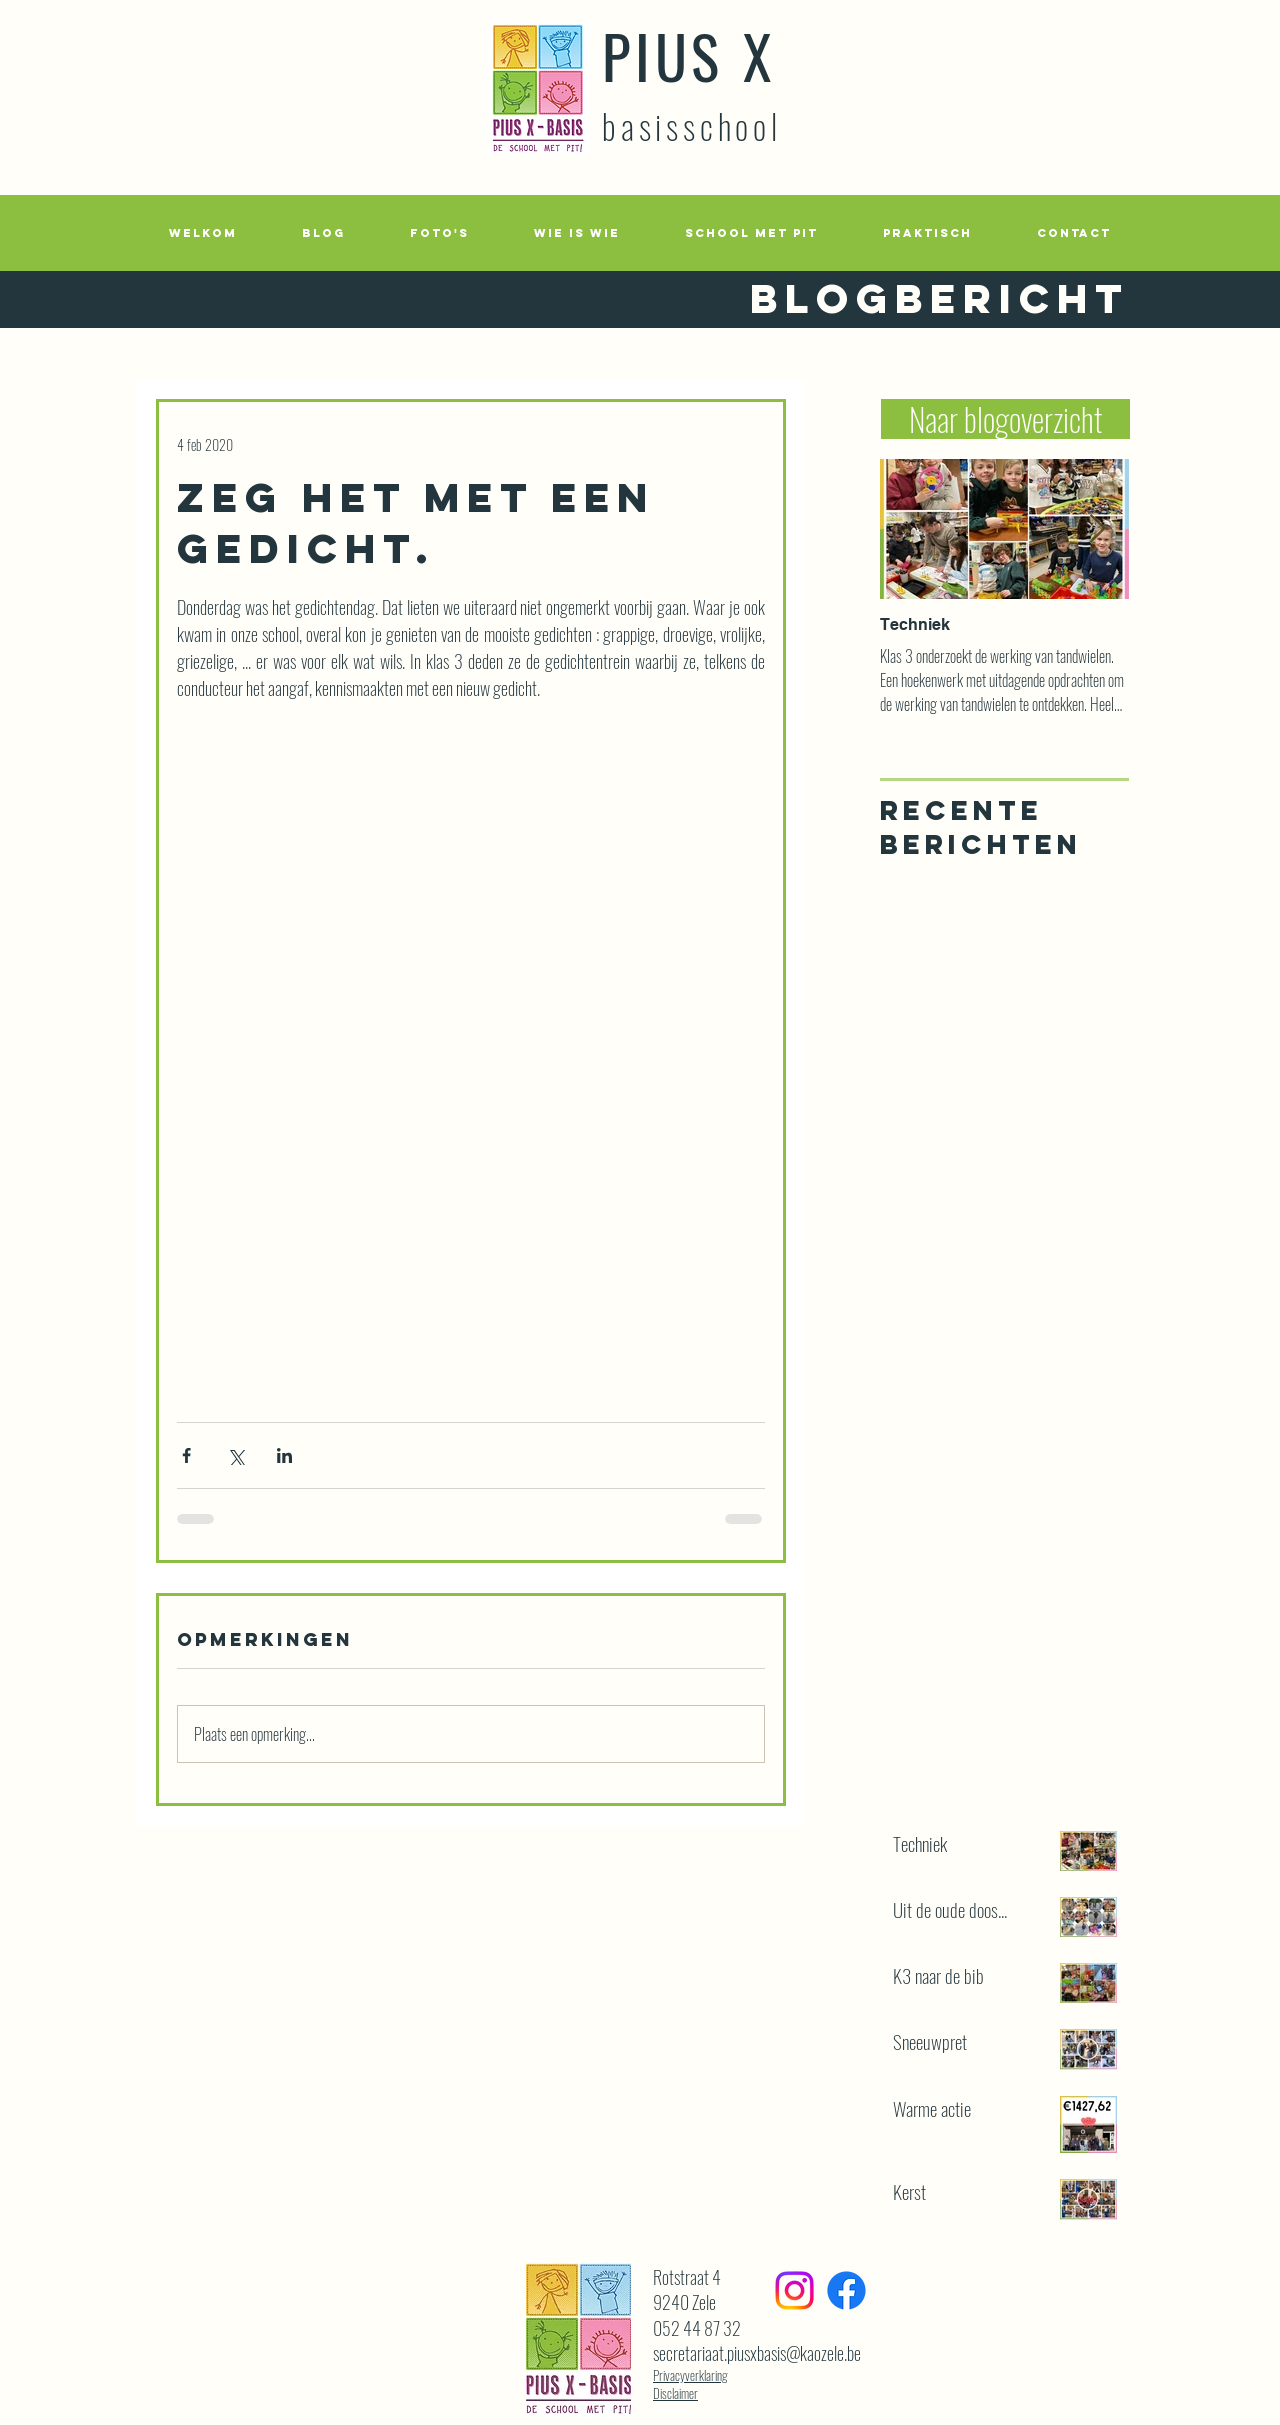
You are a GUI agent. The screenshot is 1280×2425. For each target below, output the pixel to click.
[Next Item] (1097, 529)
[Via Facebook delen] (186, 1455)
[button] (439, 233)
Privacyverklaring (690, 2375)
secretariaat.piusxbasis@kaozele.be (757, 2353)
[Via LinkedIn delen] (284, 1455)
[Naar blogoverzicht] (1005, 419)
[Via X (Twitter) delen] (235, 1455)
